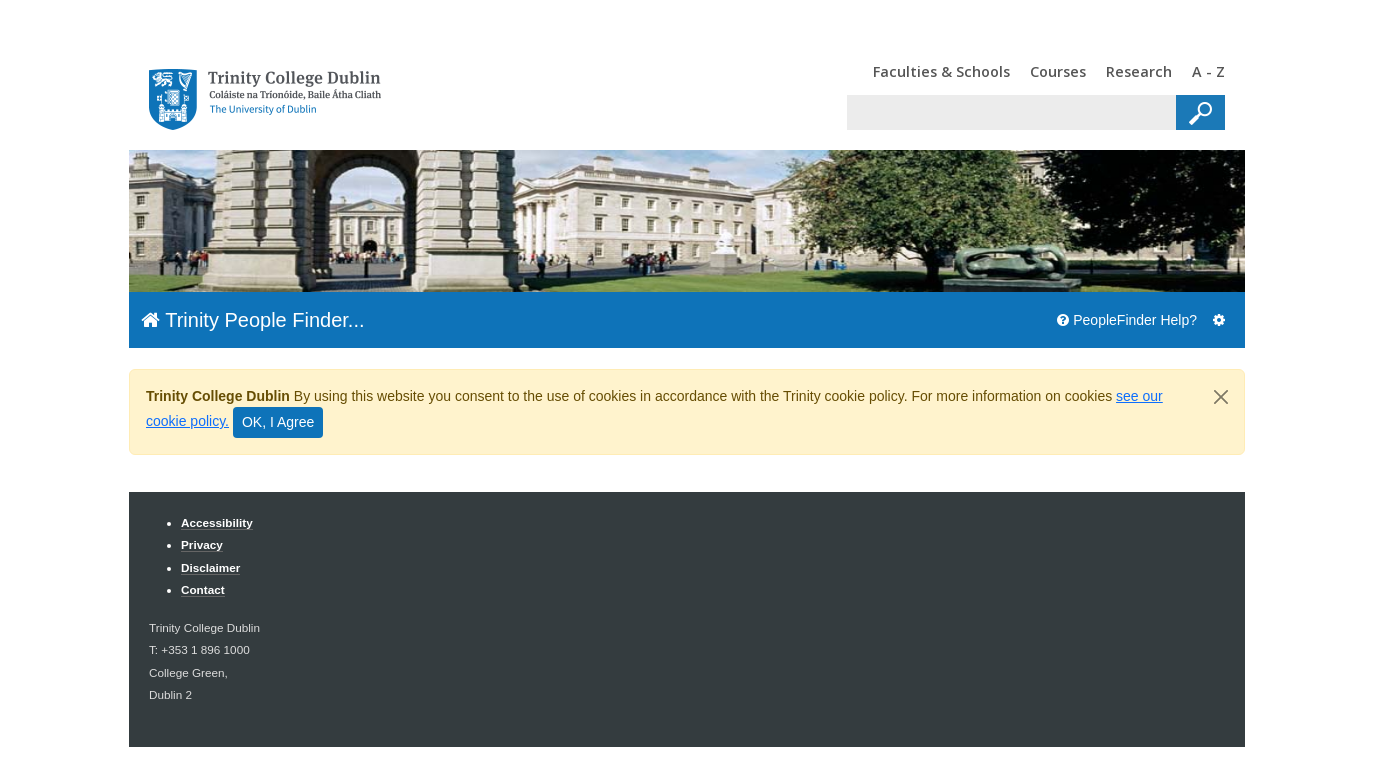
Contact (203, 589)
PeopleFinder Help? (1127, 320)
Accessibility (217, 522)
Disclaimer (210, 567)
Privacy (202, 544)
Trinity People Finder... (253, 320)
